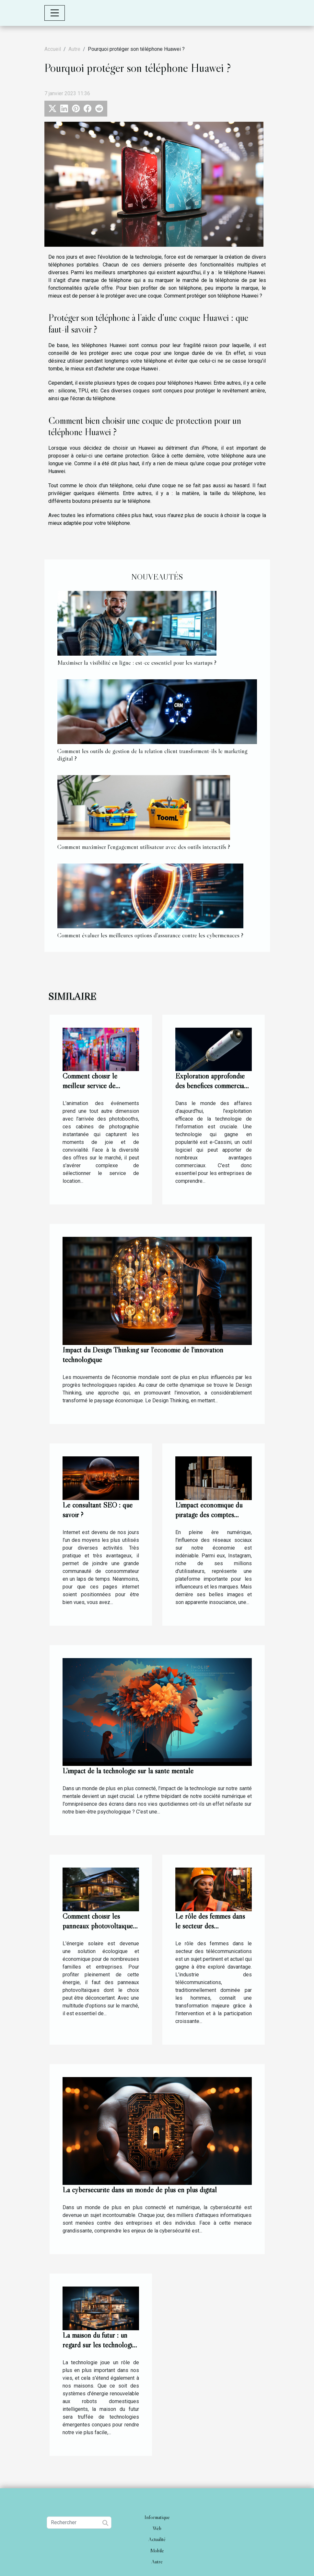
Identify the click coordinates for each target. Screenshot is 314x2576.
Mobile (157, 2550)
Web (157, 2528)
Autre (74, 49)
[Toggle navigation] (54, 13)
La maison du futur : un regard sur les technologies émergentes (100, 2345)
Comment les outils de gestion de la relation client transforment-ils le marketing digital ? (152, 754)
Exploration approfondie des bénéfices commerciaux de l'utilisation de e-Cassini (213, 1085)
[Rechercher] (79, 2522)
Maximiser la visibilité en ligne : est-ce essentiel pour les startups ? (136, 662)
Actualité (157, 2539)
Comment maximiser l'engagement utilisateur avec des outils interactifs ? (143, 847)
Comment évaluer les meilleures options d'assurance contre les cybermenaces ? (150, 935)
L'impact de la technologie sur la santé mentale (128, 1770)
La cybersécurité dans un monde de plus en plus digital (140, 2189)
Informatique (157, 2517)
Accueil (52, 49)
